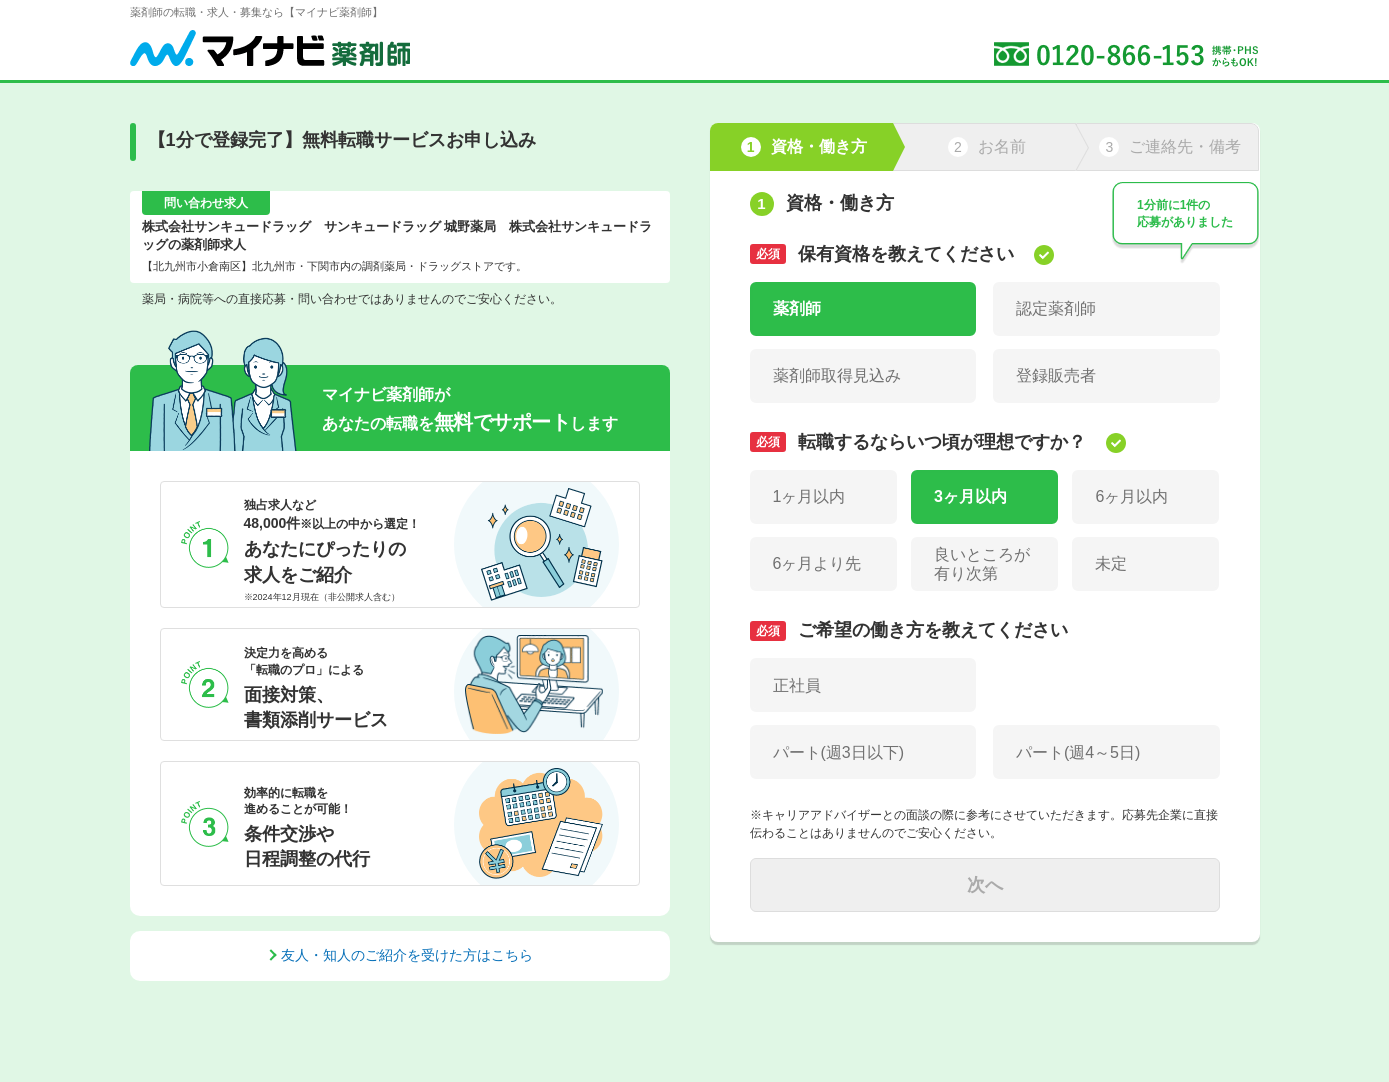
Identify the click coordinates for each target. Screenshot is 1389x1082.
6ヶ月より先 (817, 563)
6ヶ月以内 (1131, 496)
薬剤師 (797, 308)
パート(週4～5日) (1078, 752)
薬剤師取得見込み (837, 375)
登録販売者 (1056, 375)
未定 (1111, 563)
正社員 (797, 685)
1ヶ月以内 (809, 496)
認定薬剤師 (1056, 308)
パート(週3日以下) (839, 752)
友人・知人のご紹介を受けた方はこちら (407, 955)
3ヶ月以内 (970, 496)
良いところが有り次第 (982, 564)
